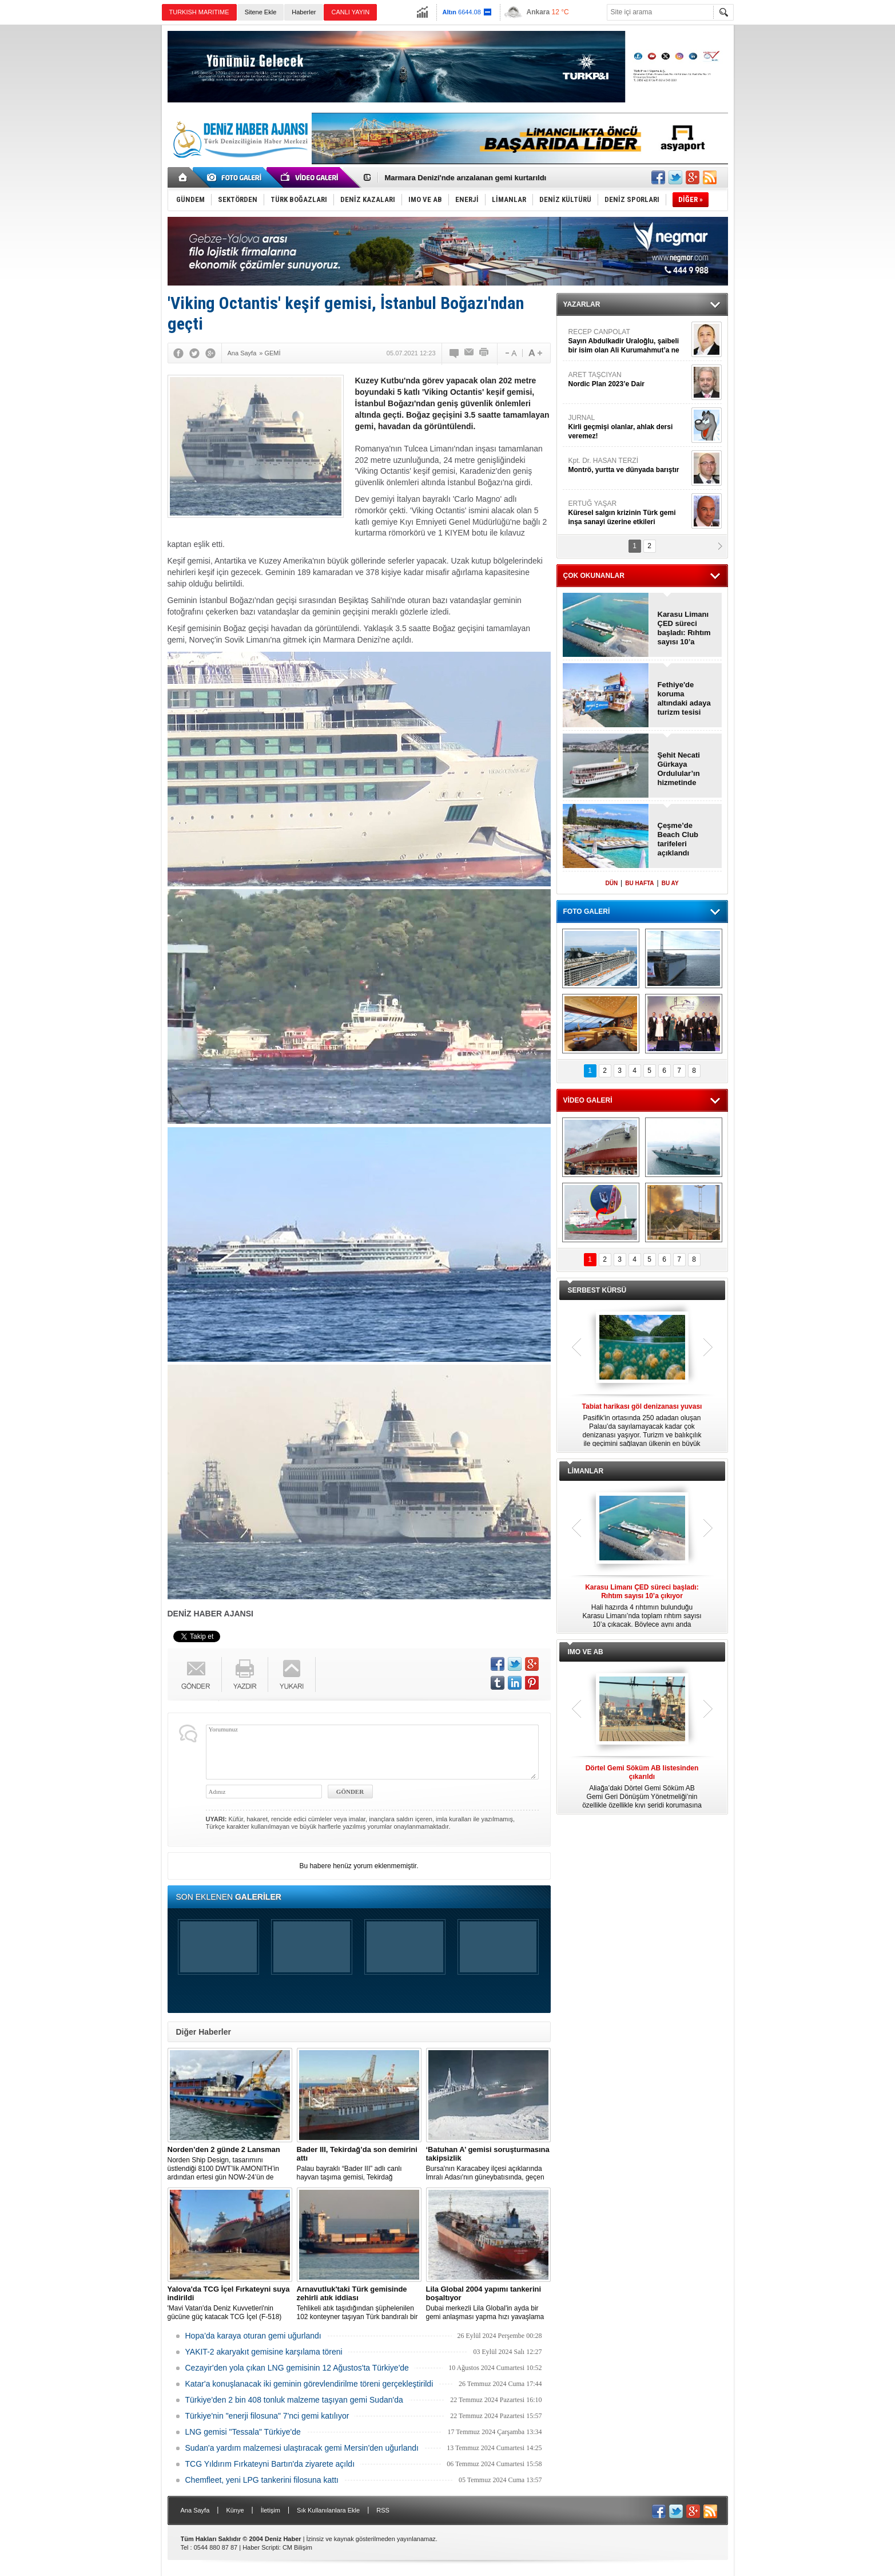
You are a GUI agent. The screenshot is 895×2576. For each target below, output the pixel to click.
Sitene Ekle (261, 12)
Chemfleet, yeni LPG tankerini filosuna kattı (262, 2479)
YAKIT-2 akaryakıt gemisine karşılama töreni (264, 2351)
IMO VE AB (585, 1652)
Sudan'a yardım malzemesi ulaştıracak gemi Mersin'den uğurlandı (302, 2447)
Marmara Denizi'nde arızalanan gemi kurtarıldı (466, 177)
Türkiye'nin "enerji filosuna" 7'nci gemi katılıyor (267, 2415)
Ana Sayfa (195, 2510)
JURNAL (628, 427)
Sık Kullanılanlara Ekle (328, 2510)
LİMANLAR (586, 1471)
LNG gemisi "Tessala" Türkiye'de (243, 2431)
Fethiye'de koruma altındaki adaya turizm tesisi (684, 698)
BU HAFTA (639, 883)
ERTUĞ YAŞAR (628, 513)
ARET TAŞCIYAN (628, 380)
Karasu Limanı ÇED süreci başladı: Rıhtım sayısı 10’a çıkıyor (684, 628)
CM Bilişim (297, 2547)
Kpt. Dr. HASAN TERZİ (628, 465)
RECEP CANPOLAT (628, 341)
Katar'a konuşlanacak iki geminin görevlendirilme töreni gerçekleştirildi (309, 2383)
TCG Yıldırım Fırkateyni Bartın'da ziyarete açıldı (270, 2463)
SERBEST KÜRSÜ (597, 1290)
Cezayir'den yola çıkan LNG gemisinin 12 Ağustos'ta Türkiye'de (297, 2367)
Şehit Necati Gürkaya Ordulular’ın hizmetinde (679, 769)
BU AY (670, 883)
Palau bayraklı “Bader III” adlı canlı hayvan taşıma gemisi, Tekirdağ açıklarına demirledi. (359, 2163)
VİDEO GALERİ (587, 1100)
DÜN (611, 883)
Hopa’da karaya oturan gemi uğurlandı (253, 2335)
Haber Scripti (260, 2547)
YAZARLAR (581, 304)
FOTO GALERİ (586, 911)
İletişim (270, 2510)
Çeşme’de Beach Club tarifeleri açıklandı (678, 839)
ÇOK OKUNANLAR (593, 576)
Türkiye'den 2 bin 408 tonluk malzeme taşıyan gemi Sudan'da (294, 2399)
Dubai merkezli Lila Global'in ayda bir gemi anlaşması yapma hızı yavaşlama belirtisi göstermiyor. (488, 2303)
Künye (235, 2510)
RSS (382, 2510)
